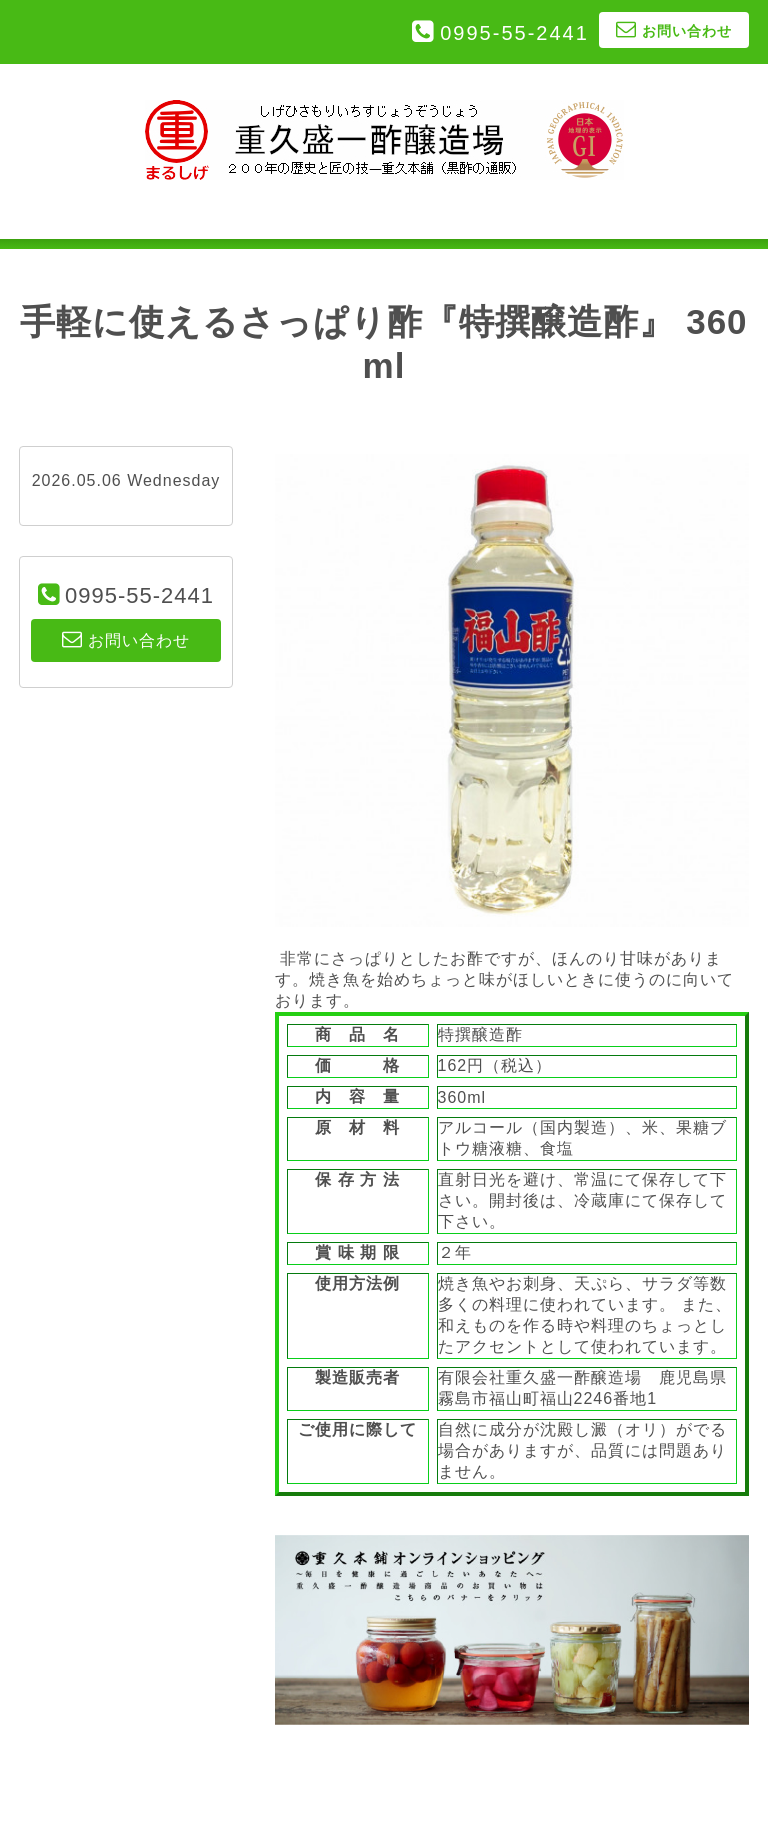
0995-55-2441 (514, 33)
